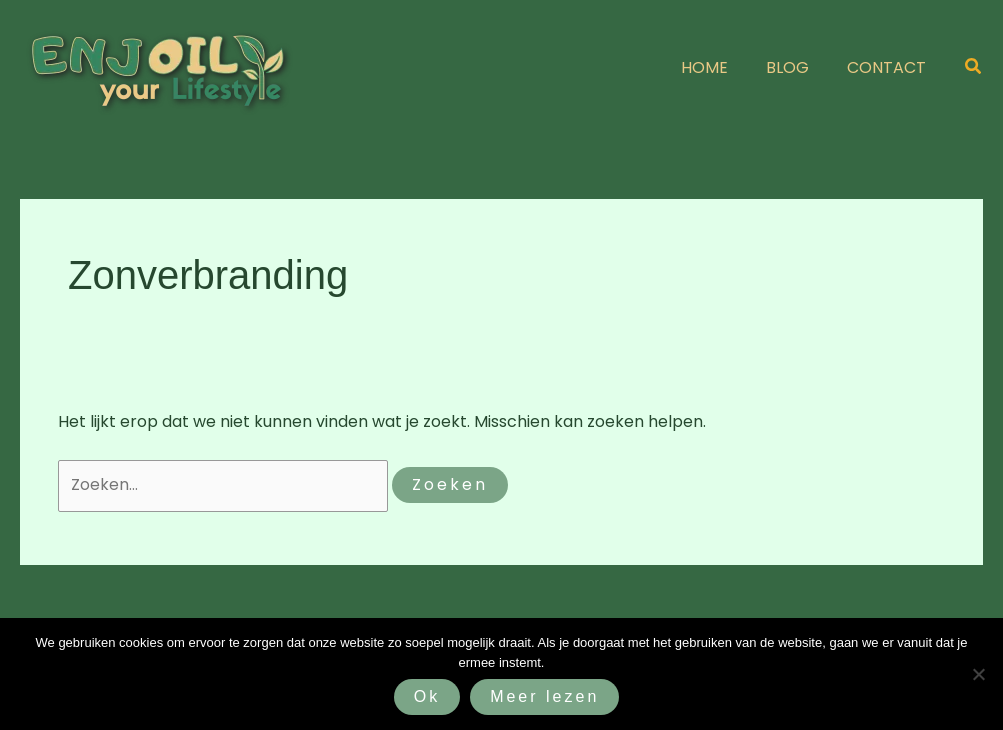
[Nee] (978, 674)
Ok (427, 696)
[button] (974, 68)
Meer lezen (544, 696)
